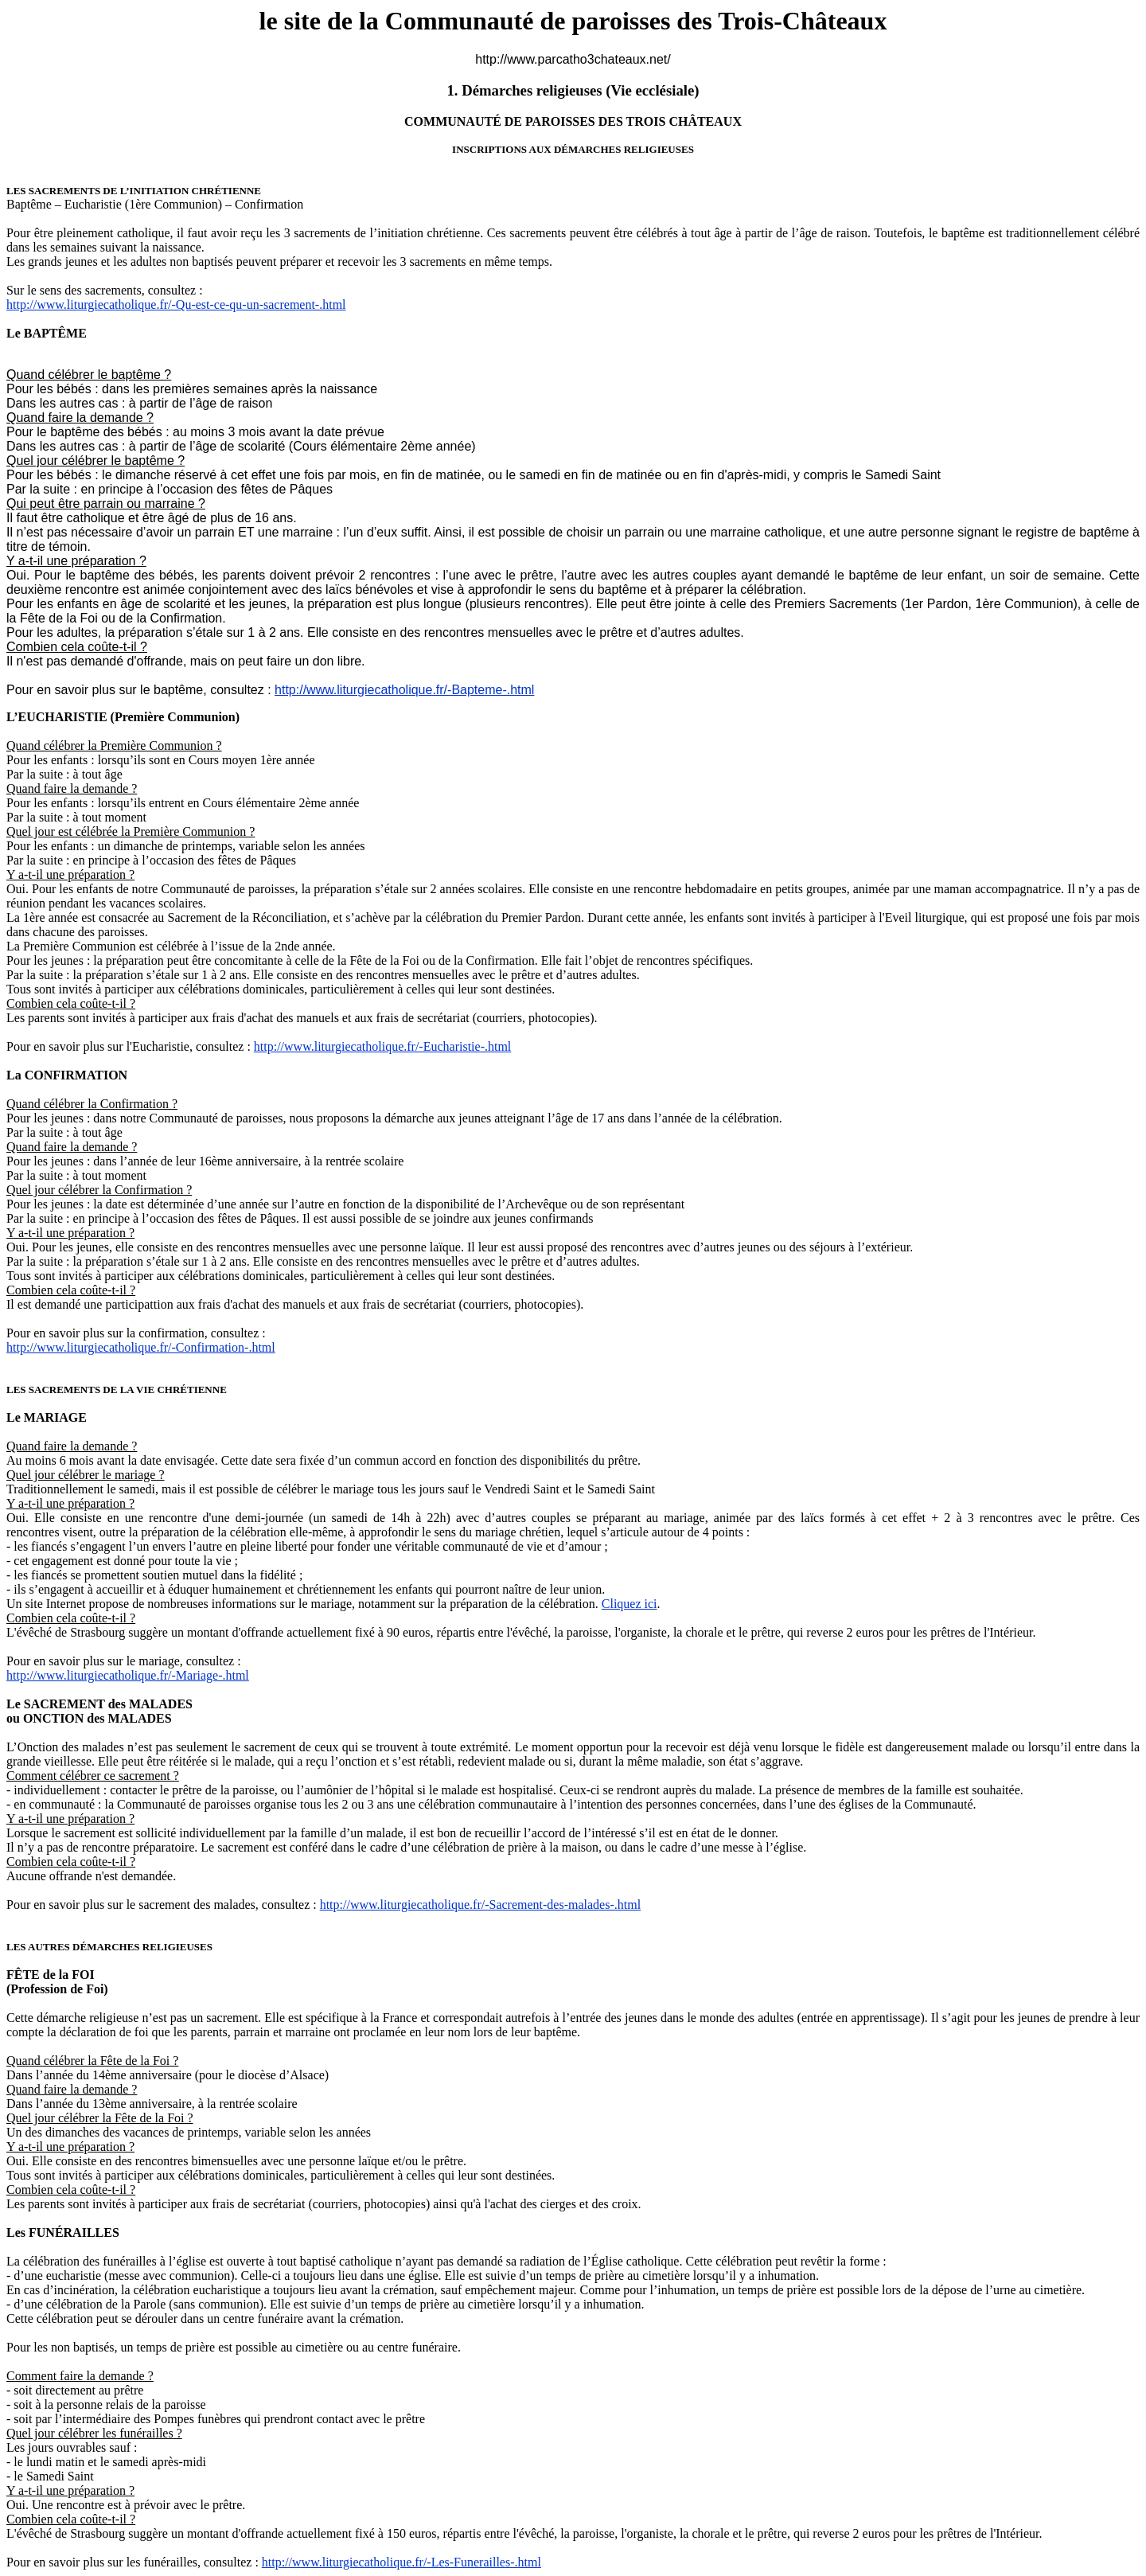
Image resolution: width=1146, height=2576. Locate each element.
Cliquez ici (629, 1603)
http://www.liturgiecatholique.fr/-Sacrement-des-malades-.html (480, 1904)
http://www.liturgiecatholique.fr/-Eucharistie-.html (382, 1046)
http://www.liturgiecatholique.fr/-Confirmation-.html (140, 1347)
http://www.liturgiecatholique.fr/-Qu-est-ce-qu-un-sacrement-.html (176, 304)
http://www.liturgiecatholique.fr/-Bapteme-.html (404, 690)
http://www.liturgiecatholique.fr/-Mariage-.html (127, 1675)
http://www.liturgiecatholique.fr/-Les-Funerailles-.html (401, 2562)
